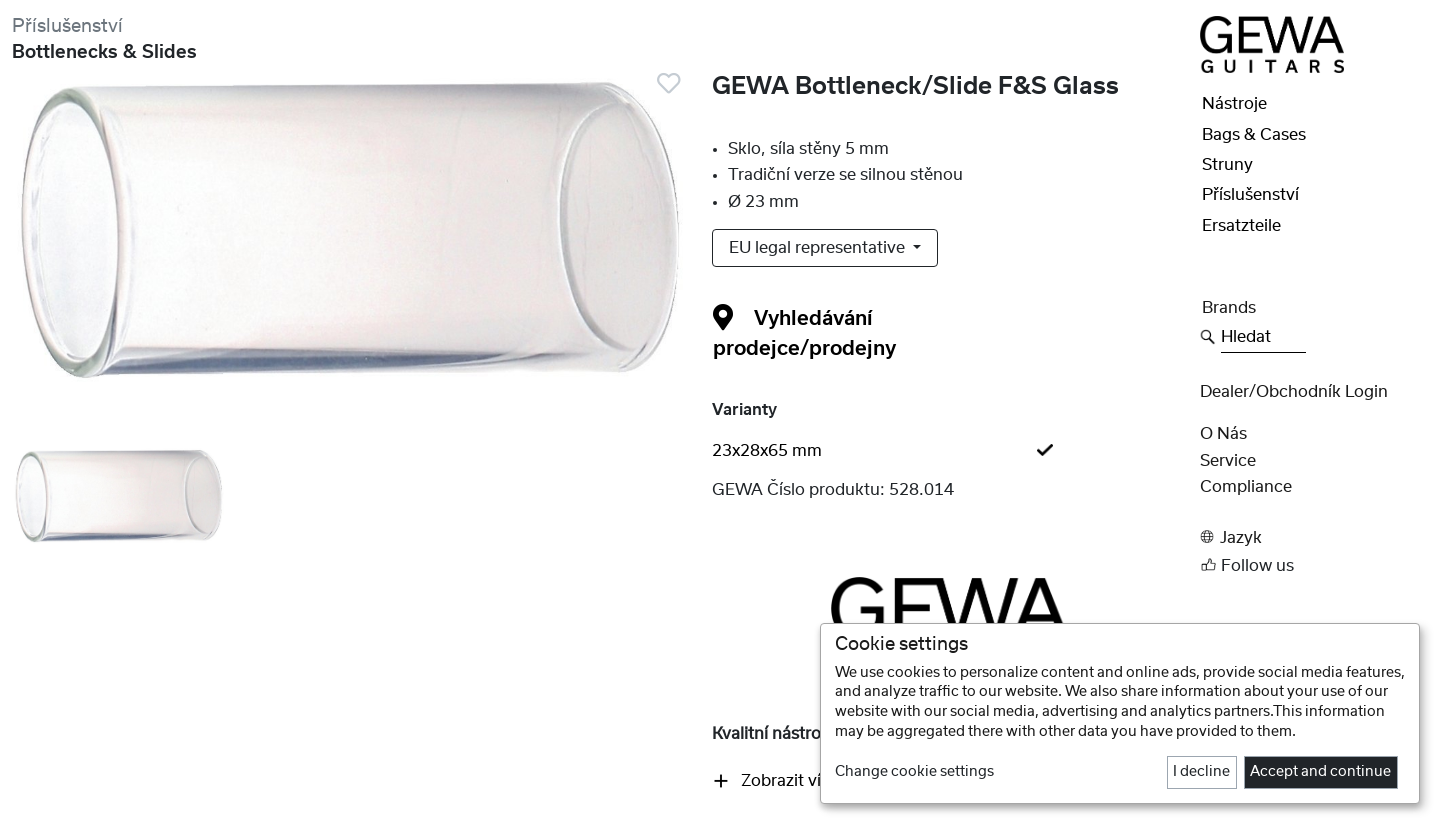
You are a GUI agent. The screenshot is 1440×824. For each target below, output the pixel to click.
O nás (1223, 434)
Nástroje (1234, 104)
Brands (1229, 308)
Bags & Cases (1254, 135)
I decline (1201, 772)
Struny (1227, 165)
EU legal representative (819, 248)
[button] (1314, 537)
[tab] (950, 451)
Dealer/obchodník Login (1294, 392)
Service (1228, 461)
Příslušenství (67, 26)
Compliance (1246, 487)
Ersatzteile (1241, 226)
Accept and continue (1320, 772)
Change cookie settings (914, 772)
